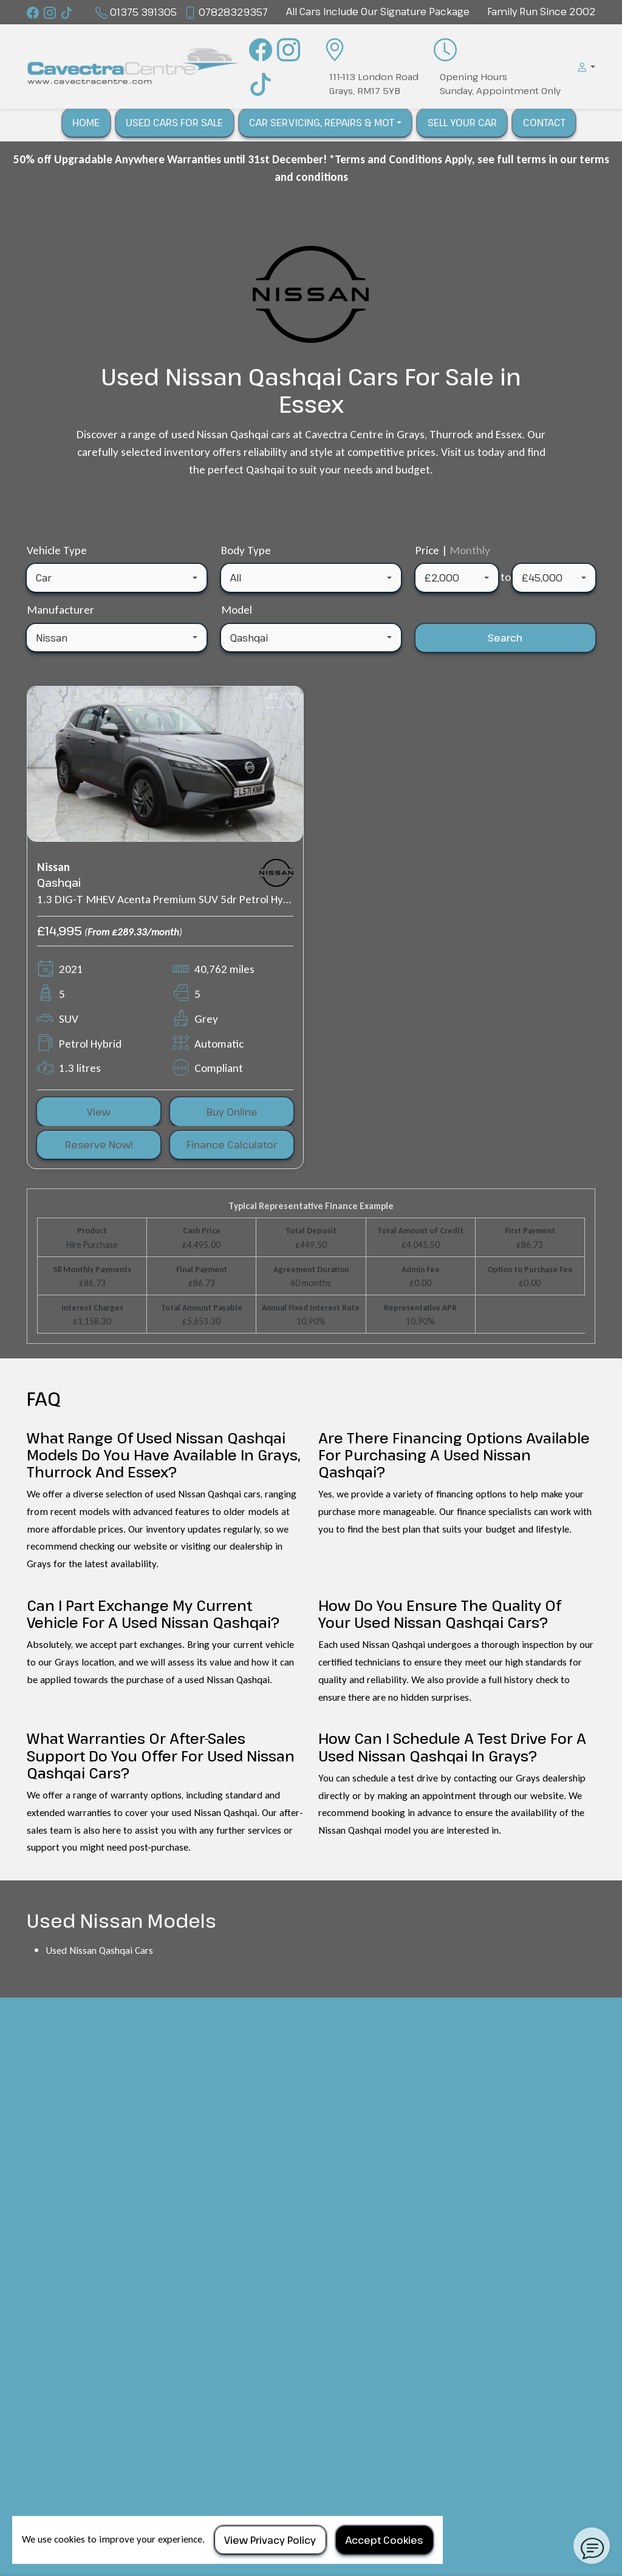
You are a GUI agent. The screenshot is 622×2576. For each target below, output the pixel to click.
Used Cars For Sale (174, 122)
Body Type (246, 550)
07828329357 (233, 12)
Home (86, 122)
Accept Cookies (384, 2540)
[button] (583, 67)
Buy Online (232, 1112)
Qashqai (59, 882)
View (99, 1112)
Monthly (469, 550)
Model (236, 610)
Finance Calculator (231, 1144)
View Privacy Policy (270, 2540)
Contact (544, 122)
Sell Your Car (462, 122)
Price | (452, 550)
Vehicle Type (57, 550)
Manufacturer (60, 610)
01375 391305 (143, 12)
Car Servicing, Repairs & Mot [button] (321, 122)
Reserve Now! (99, 1144)
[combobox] (117, 578)
